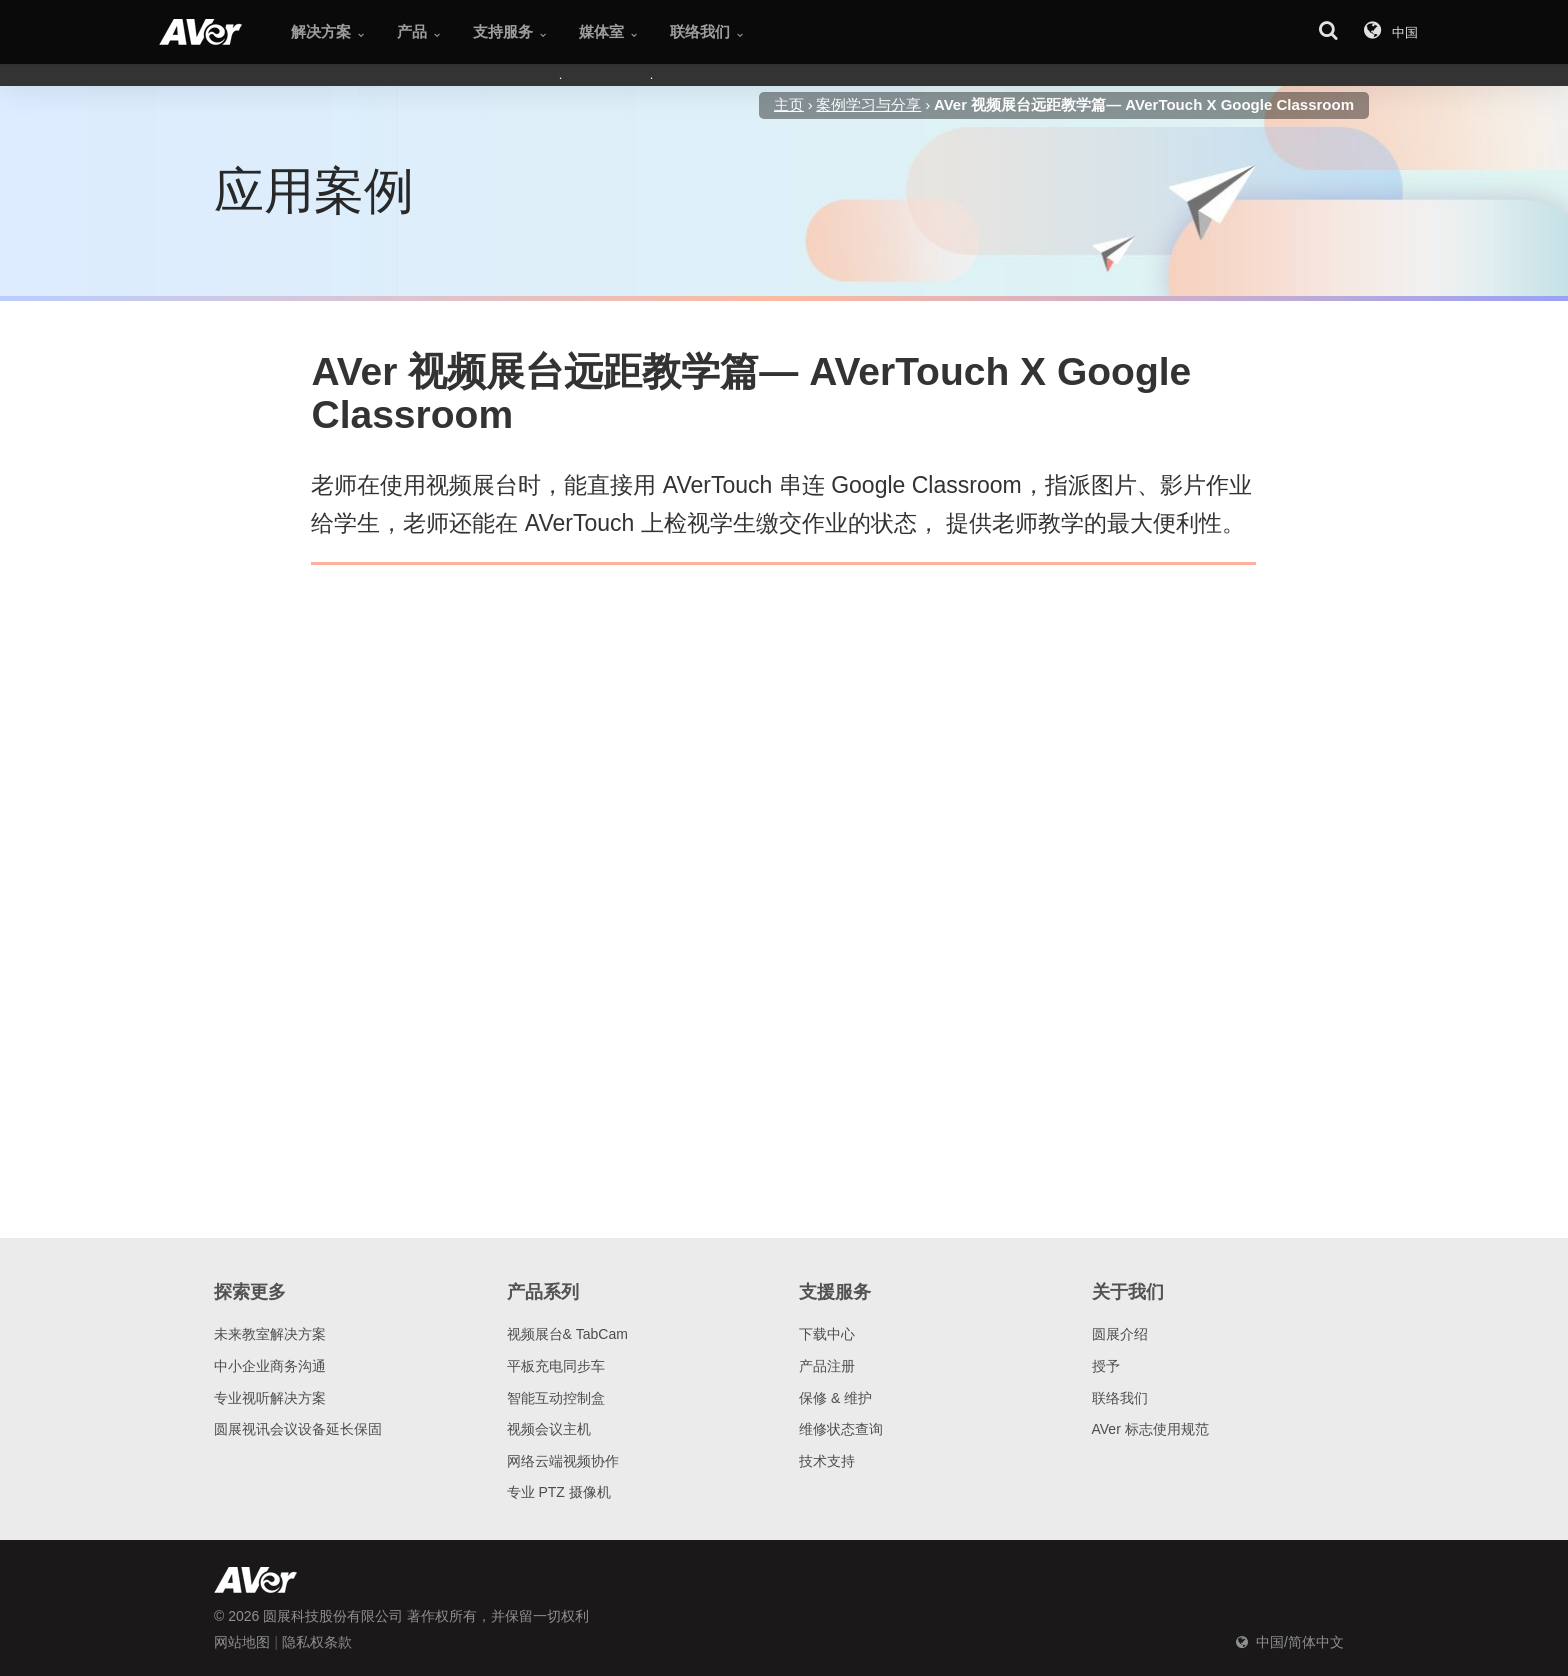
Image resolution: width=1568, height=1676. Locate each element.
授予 (1106, 1366)
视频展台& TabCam (567, 1334)
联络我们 (1120, 1398)
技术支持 (827, 1461)
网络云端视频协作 (563, 1461)
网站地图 (242, 1642)
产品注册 (827, 1366)
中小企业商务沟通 (270, 1366)
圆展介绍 (1120, 1334)
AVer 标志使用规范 (1150, 1429)
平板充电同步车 (556, 1366)
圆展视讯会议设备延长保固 (298, 1429)
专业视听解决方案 (270, 1398)
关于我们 (1128, 1292)
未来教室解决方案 (270, 1334)
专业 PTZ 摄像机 (559, 1492)
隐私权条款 (317, 1642)
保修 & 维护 (835, 1398)
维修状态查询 (841, 1429)
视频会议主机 (549, 1429)
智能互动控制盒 (556, 1398)
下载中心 (827, 1334)
